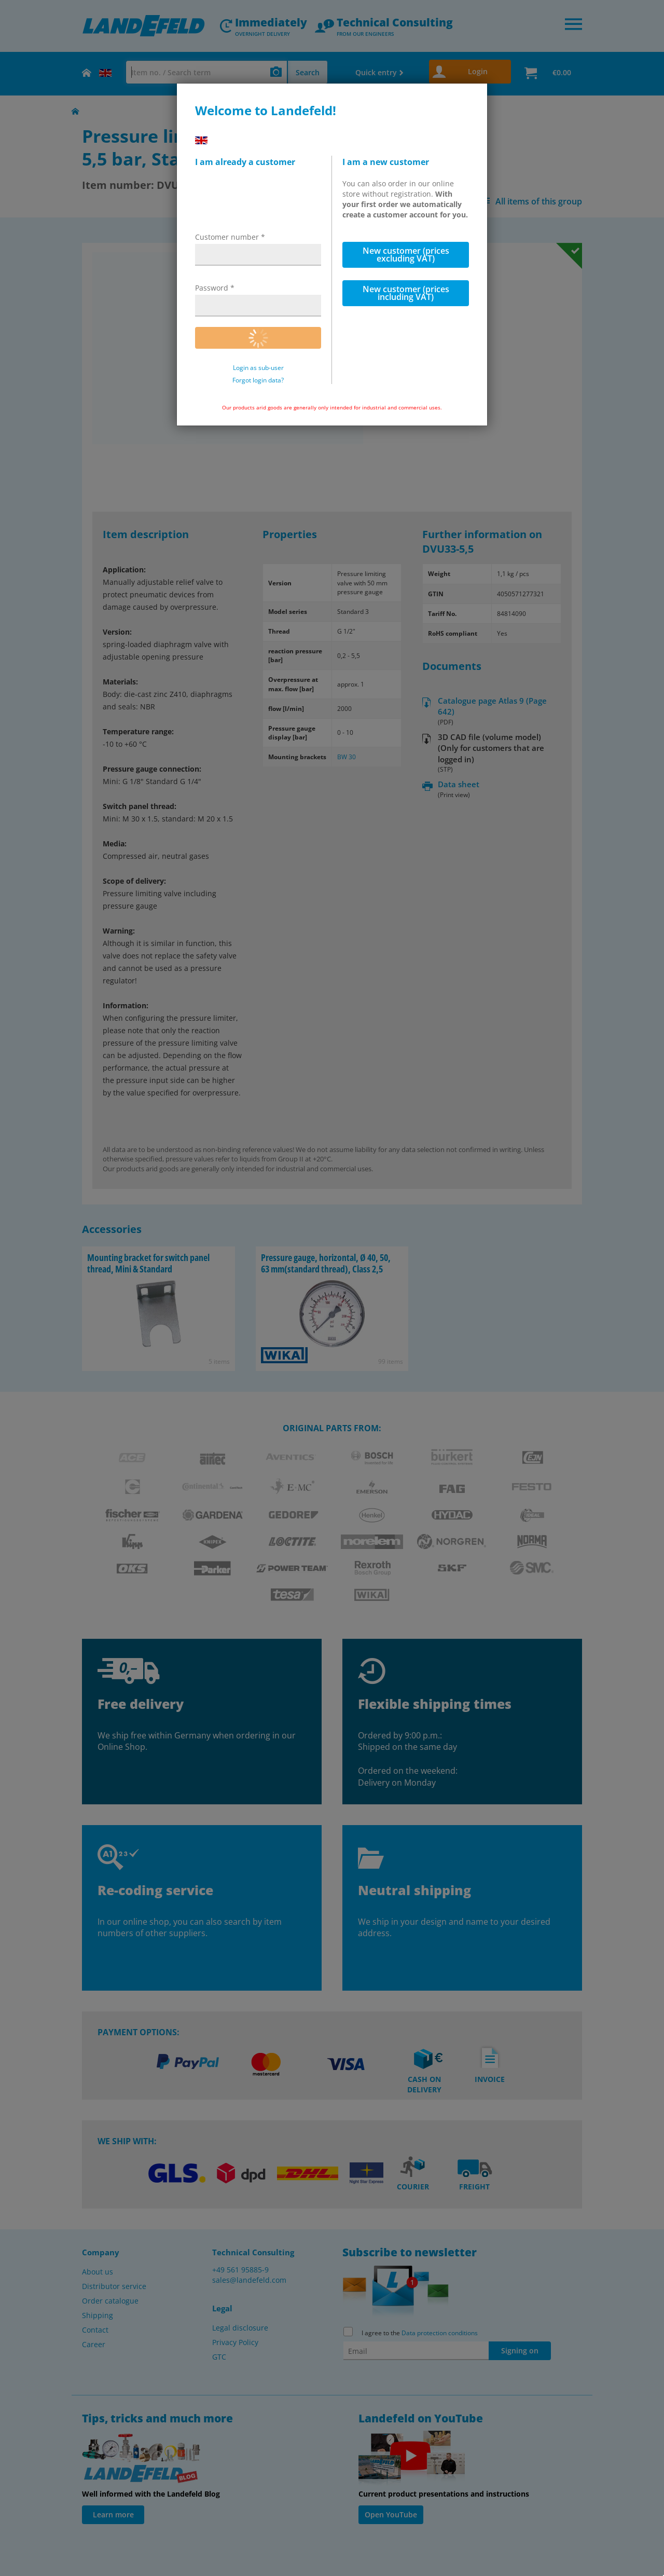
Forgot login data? (258, 380)
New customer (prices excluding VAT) (406, 254)
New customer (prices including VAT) (406, 293)
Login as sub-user (258, 368)
